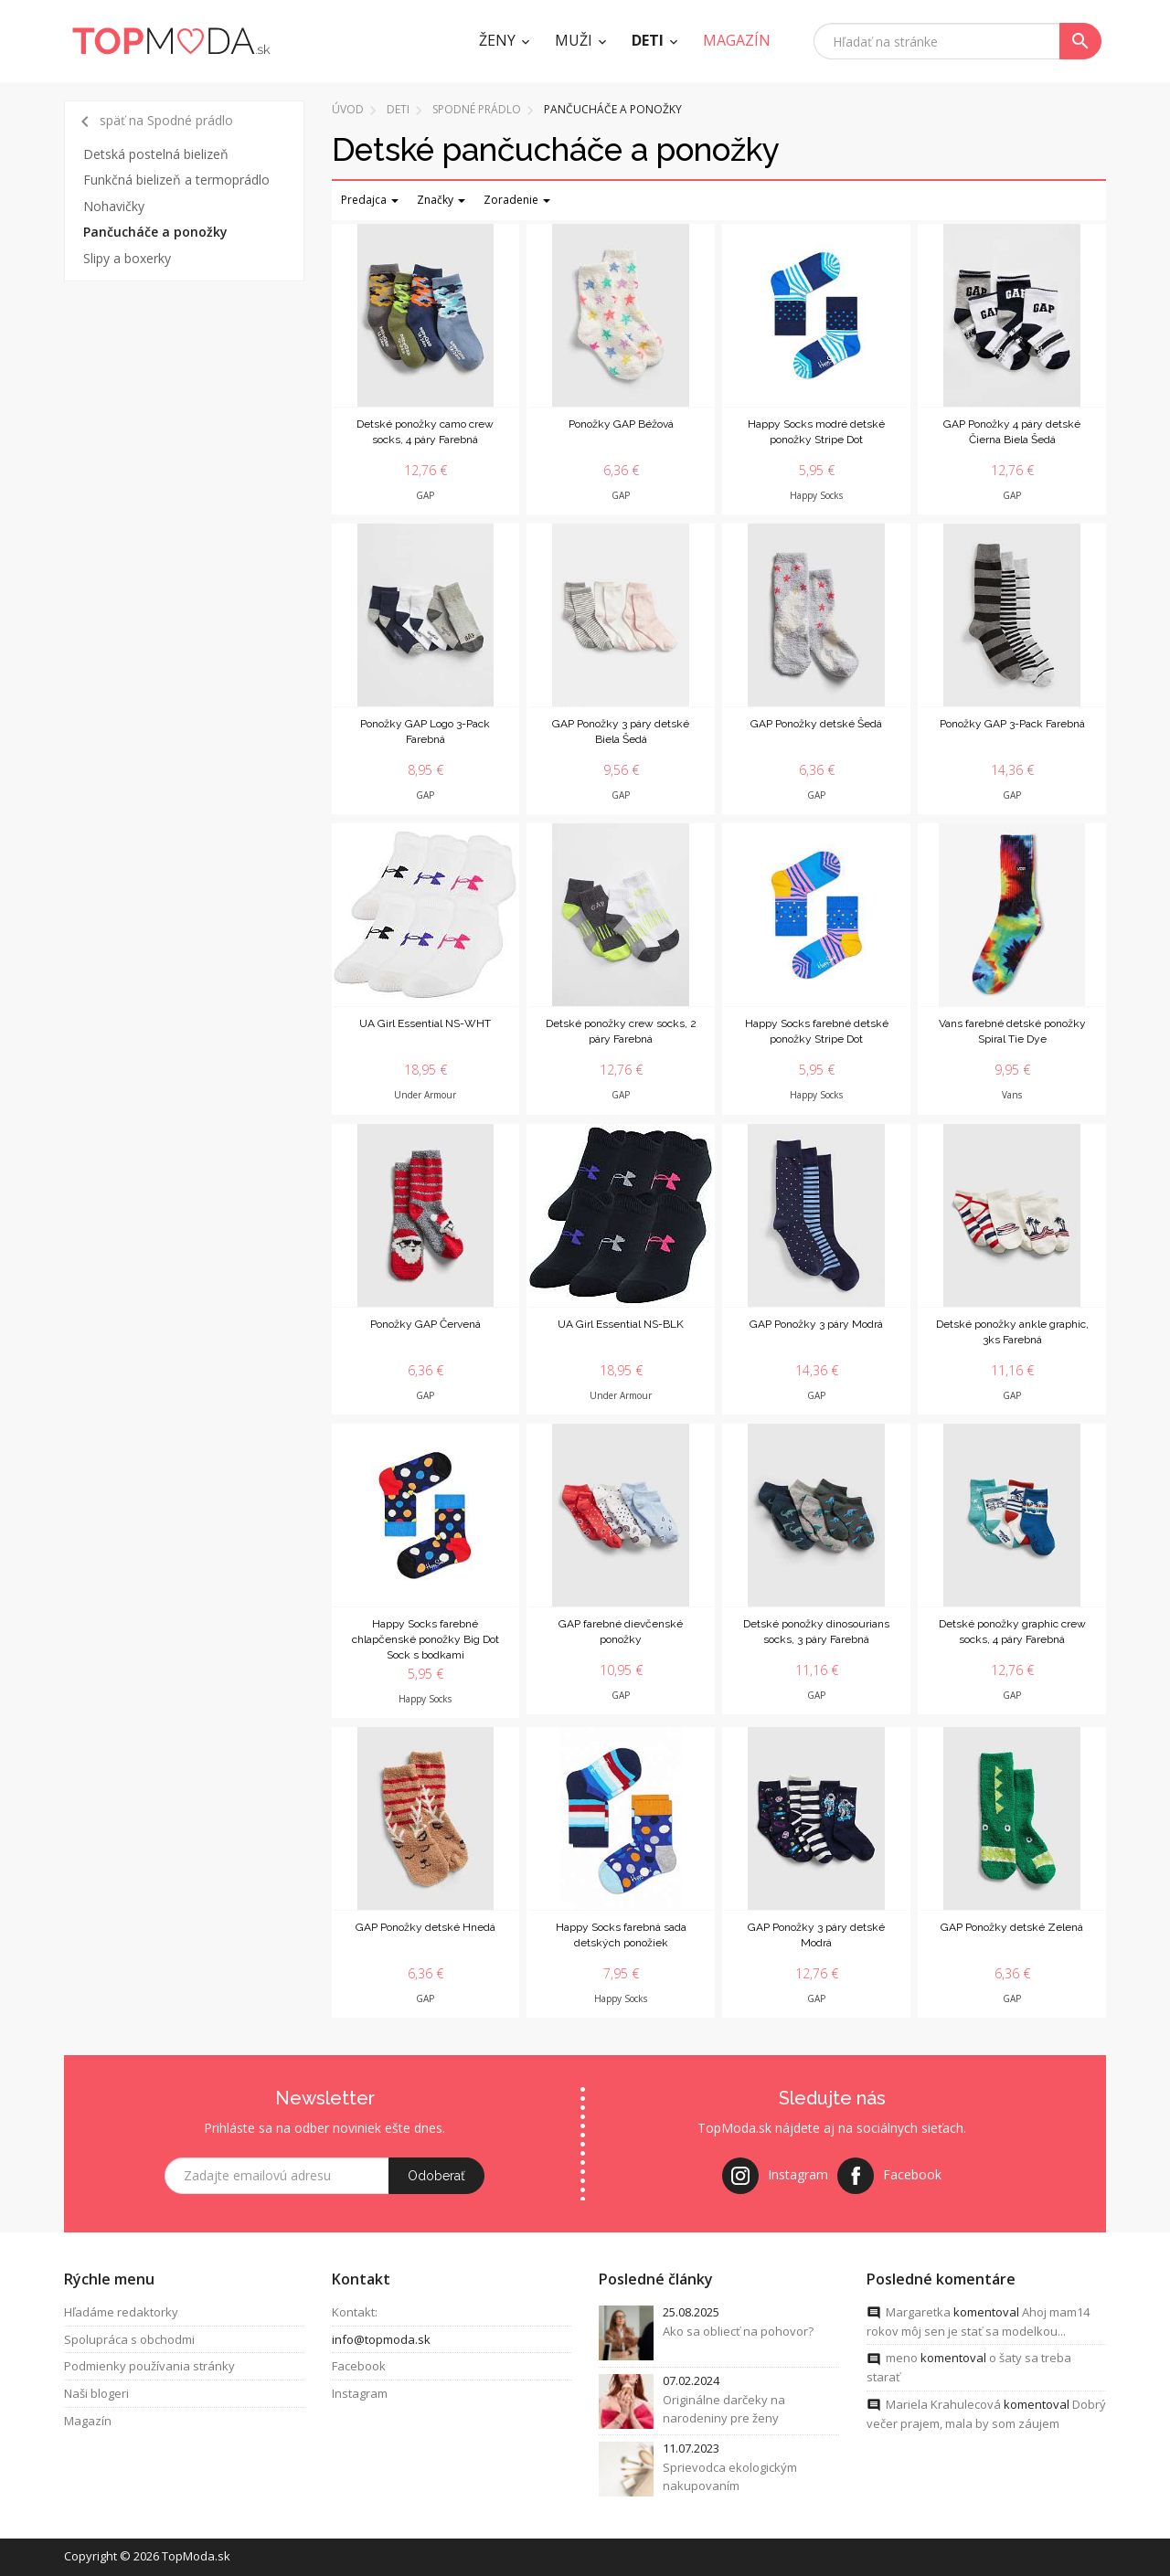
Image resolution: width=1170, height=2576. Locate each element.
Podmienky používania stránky (149, 2368)
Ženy (497, 40)
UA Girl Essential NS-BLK (621, 1324)
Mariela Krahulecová (943, 2407)
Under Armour (425, 1094)
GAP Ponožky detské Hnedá (425, 1927)
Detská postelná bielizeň (156, 154)
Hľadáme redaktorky (121, 2314)
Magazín (88, 2423)
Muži (573, 40)
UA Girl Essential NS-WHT (425, 1023)
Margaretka (918, 2314)
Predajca (370, 199)
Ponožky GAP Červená (425, 1324)
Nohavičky (113, 206)
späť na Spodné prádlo (153, 122)
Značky (441, 199)
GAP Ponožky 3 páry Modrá (816, 1324)
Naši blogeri (96, 2396)
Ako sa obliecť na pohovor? (738, 2333)
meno (902, 2360)
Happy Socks (816, 495)
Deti (648, 40)
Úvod (348, 109)
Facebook (359, 2368)
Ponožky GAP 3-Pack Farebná (1012, 723)
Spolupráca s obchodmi (129, 2341)
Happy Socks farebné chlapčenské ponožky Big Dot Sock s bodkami (425, 1639)
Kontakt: (355, 2314)
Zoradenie (517, 199)
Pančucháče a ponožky (155, 231)
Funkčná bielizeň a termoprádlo (176, 179)
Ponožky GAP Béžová (621, 424)
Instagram (360, 2396)
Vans (1012, 1094)
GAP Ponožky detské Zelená (1012, 1927)
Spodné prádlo (476, 109)
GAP (425, 495)
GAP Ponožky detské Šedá (816, 723)
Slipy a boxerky (127, 258)
